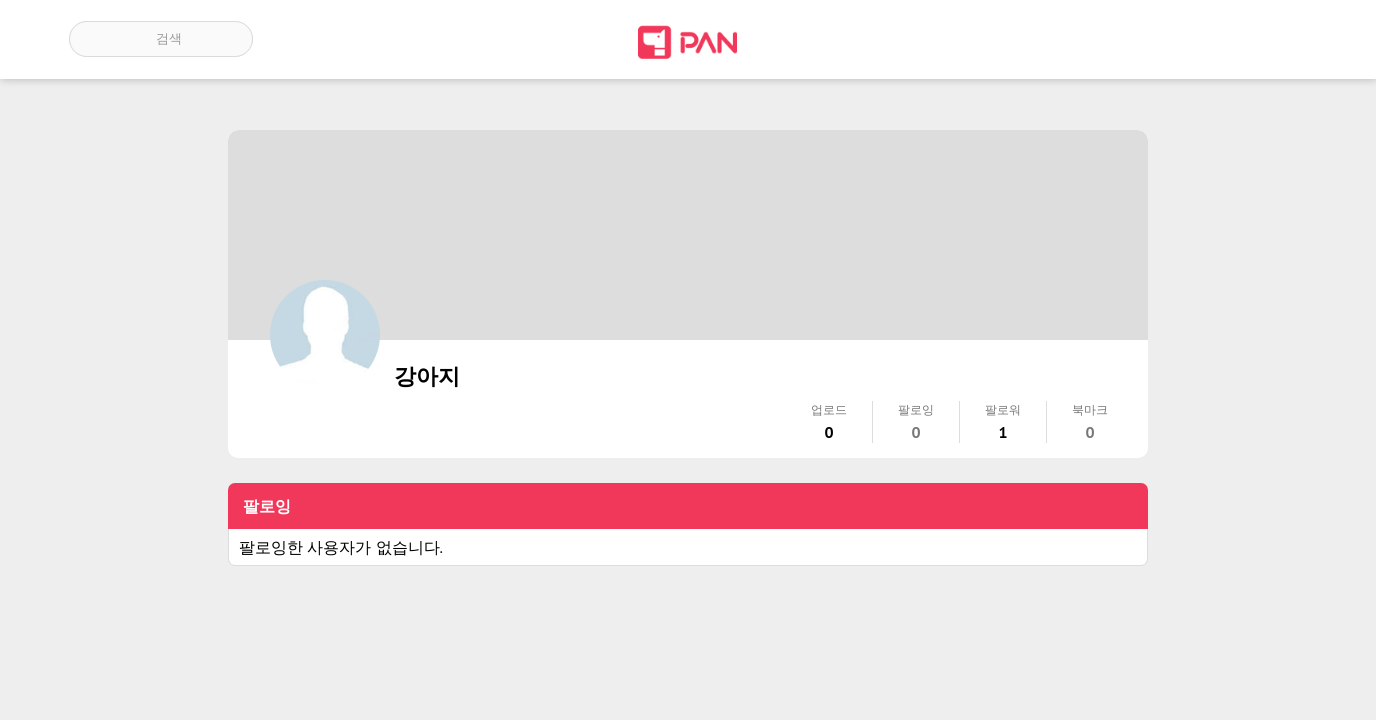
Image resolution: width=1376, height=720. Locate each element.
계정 (1279, 39)
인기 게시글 (1221, 39)
